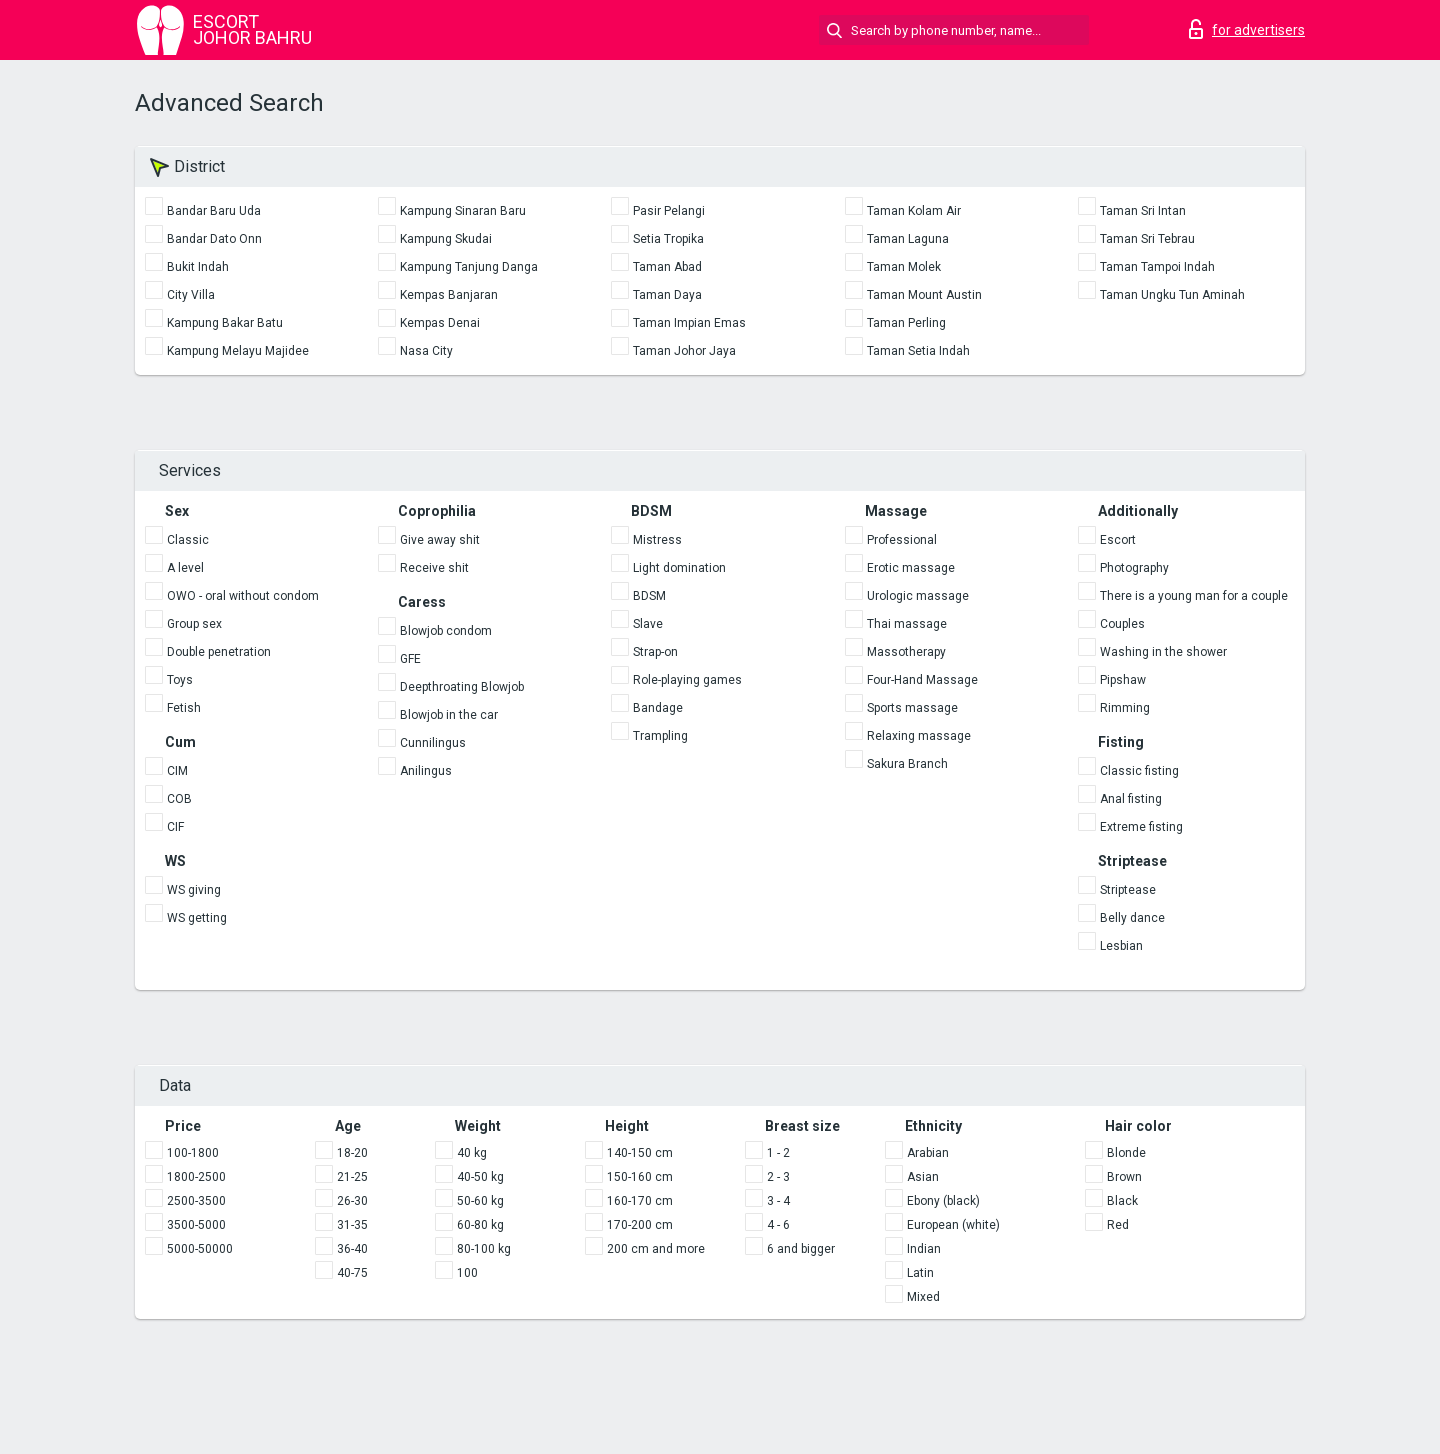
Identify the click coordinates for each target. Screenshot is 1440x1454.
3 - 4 (778, 1201)
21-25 (352, 1177)
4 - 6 (778, 1225)
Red (1118, 1225)
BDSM (649, 596)
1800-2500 (196, 1177)
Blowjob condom (446, 631)
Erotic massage (911, 568)
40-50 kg (480, 1177)
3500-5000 (196, 1225)
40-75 (352, 1273)
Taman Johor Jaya (684, 351)
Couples (1122, 624)
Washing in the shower (1163, 652)
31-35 (352, 1225)
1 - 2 (778, 1153)
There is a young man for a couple (1194, 596)
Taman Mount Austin (924, 295)
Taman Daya (667, 295)
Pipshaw (1123, 680)
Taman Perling (906, 323)
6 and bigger (801, 1249)
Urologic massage (918, 596)
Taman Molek (904, 267)
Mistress (657, 540)
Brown (1124, 1177)
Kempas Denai (440, 323)
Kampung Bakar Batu (225, 323)
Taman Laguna (908, 239)
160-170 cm (640, 1201)
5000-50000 (200, 1249)
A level (185, 568)
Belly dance (1132, 918)
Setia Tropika (668, 239)
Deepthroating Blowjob (462, 687)
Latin (920, 1273)
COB (179, 799)
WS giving (194, 890)
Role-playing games (687, 680)
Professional (902, 540)
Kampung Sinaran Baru (463, 211)
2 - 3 (778, 1177)
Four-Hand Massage (922, 680)
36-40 (352, 1249)
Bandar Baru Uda (214, 211)
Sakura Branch (907, 764)
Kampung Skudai (446, 239)
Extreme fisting (1141, 827)
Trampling (660, 736)
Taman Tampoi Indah (1157, 267)
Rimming (1125, 708)
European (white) (953, 1225)
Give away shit (440, 540)
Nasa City (426, 351)
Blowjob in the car (449, 715)
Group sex (194, 624)
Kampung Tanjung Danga (469, 267)
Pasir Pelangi (669, 211)
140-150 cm (640, 1153)
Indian (924, 1249)
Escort (1118, 540)
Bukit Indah (198, 267)
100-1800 (193, 1153)
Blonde (1126, 1153)
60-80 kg (480, 1225)
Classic (188, 540)
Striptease (1128, 890)
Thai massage (907, 624)
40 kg (472, 1153)
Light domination (679, 568)
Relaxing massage (919, 736)
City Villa (191, 295)
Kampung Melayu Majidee (238, 351)
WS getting (197, 918)
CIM (177, 771)
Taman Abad (667, 267)
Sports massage (912, 708)
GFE (410, 659)
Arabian (928, 1153)
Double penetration (219, 652)
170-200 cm (640, 1225)
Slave (648, 624)
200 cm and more (656, 1249)
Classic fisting (1139, 771)
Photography (1134, 568)
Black (1122, 1201)
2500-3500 (196, 1201)
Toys (180, 680)
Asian (923, 1177)
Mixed (923, 1297)
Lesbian (1121, 946)
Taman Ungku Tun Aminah (1172, 295)
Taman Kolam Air (914, 211)
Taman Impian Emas (689, 323)
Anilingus (426, 771)
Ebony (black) (943, 1201)
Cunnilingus (433, 743)
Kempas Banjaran (449, 295)
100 (467, 1273)
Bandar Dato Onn (214, 239)
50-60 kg (480, 1201)
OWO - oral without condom (243, 596)
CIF (175, 827)
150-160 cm (640, 1177)
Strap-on (655, 652)
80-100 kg (484, 1249)
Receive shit (434, 568)
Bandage (658, 708)
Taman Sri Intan (1143, 211)
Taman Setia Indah (918, 351)
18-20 (352, 1153)
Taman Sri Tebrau (1147, 239)
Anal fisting (1131, 799)
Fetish (184, 708)
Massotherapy (906, 652)
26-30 (352, 1201)
